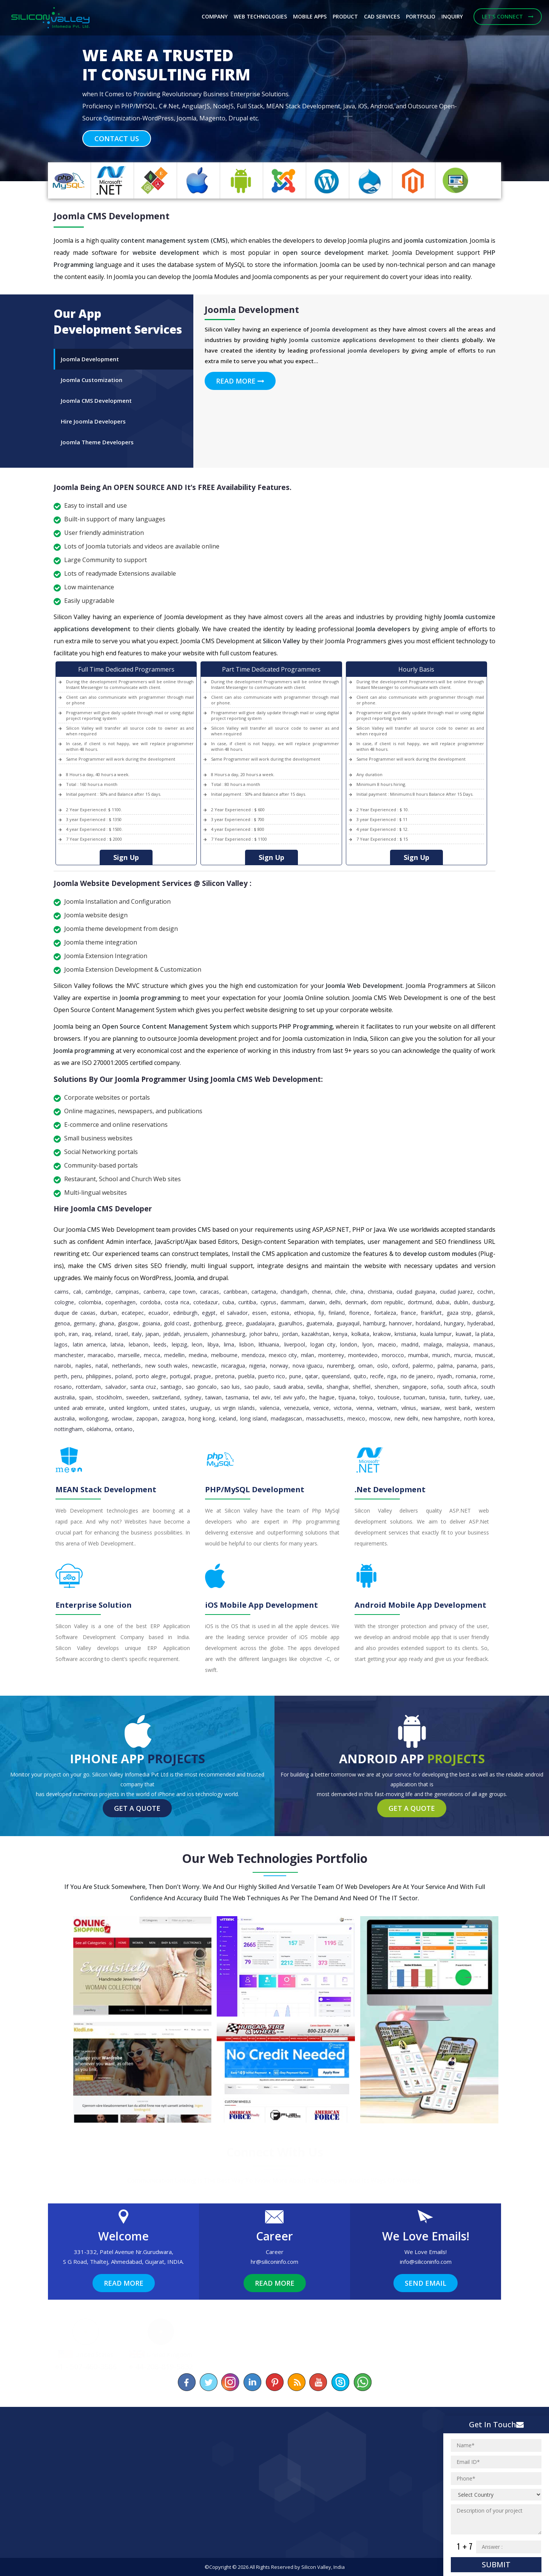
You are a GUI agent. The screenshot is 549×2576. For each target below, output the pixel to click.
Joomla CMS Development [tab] (96, 400)
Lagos (61, 1344)
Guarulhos (290, 1323)
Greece (233, 1323)
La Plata (484, 1333)
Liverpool (294, 1344)
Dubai (442, 1302)
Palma (445, 1365)
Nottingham (68, 1429)
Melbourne (224, 1355)
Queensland (336, 1376)
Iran (73, 1333)
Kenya (340, 1333)
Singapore (414, 1386)
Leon (197, 1344)
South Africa (462, 1386)
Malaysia (457, 1344)
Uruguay (200, 1407)
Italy (137, 1333)
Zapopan (146, 1418)
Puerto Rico (271, 1376)
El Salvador (233, 1312)
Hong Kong (201, 1418)
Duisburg (482, 1302)
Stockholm (109, 1397)
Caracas (209, 1291)
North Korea (478, 1418)
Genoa (62, 1323)
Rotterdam (88, 1386)
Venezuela (296, 1407)
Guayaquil (347, 1323)
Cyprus (268, 1302)
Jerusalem (196, 1333)
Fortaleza (385, 1312)
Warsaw (430, 1407)
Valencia (269, 1407)
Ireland (103, 1333)
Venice (321, 1407)
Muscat (484, 1355)
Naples (83, 1365)
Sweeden (137, 1397)
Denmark (356, 1302)
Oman (365, 1365)
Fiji (321, 1312)
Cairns (61, 1291)
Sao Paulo (256, 1386)
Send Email (425, 2283)
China (356, 1291)
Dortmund (420, 1302)
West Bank (458, 1407)
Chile (340, 1291)
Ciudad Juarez (456, 1291)
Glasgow (128, 1323)
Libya (213, 1344)
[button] (41, 90)
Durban (108, 1312)
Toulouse (388, 1397)
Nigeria (257, 1365)
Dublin (461, 1302)
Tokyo (366, 1397)
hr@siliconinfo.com (274, 2261)
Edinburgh (185, 1312)
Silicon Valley (316, 2567)
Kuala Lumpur (436, 1333)
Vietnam (387, 1407)
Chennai (321, 1291)
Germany (84, 1323)
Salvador (115, 1386)
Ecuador (158, 1312)
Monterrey (331, 1355)
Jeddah (171, 1333)
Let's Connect (508, 16)
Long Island (253, 1418)
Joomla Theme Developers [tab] (97, 442)
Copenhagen (120, 1302)
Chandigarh (294, 1291)
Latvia (117, 1344)
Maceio (387, 1344)
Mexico (356, 1418)
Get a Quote (137, 1808)
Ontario (124, 1429)
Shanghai (338, 1386)
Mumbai (418, 1355)
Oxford (400, 1365)
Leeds (160, 1344)
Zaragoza (173, 1418)
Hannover (400, 1323)
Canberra (154, 1291)
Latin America (89, 1344)
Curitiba (247, 1302)
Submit (496, 2564)
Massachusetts (324, 1418)
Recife (377, 1376)
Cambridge (98, 1291)
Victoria (343, 1407)
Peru (76, 1376)
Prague (202, 1376)
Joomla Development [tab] (90, 359)
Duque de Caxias (75, 1312)
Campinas (127, 1291)
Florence (359, 1312)
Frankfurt (431, 1312)
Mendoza (253, 1355)
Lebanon (138, 1344)
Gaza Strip (459, 1312)
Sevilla (314, 1386)
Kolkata (360, 1333)
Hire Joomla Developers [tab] (93, 421)
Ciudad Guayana (415, 1291)
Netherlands (126, 1365)
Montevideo (363, 1355)
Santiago (171, 1386)
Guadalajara (260, 1323)
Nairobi (62, 1365)
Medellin (174, 1355)
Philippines (98, 1376)
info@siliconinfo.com (426, 2261)
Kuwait (464, 1333)
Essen (259, 1312)
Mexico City (283, 1355)
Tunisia (437, 1397)
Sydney (192, 1397)
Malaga (433, 1344)
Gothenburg (207, 1323)
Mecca (152, 1355)
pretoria (224, 1376)
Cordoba (150, 1302)
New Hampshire (441, 1418)
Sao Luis (230, 1386)
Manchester (68, 1355)
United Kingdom (128, 1407)
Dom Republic (387, 1302)
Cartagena (263, 1291)
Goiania (151, 1323)
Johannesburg (228, 1333)
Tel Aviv (261, 1397)
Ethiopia (304, 1312)
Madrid (409, 1344)
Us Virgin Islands (235, 1407)
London (348, 1344)
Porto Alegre (151, 1376)
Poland (123, 1376)
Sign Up (126, 857)
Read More (240, 380)
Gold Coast (177, 1323)
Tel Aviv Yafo (289, 1397)
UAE (488, 1397)
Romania (466, 1376)
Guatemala (319, 1323)
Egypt (209, 1312)
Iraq (86, 1333)
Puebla (246, 1376)
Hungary (454, 1323)
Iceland (227, 1418)
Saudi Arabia (288, 1386)
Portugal (180, 1376)
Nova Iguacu (308, 1365)
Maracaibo (101, 1355)
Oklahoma (98, 1429)
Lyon (367, 1344)
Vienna (364, 1407)
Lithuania (269, 1344)
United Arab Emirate (79, 1407)
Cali (77, 1291)
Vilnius (408, 1407)
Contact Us (116, 138)
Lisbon (246, 1344)
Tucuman (414, 1397)
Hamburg (374, 1323)
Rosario (63, 1386)
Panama (467, 1365)
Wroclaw (122, 1418)
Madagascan (286, 1418)
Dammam (292, 1302)
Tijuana (347, 1397)
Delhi (335, 1302)
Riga (391, 1376)
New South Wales (166, 1365)
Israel (121, 1333)
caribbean (235, 1291)
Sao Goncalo (201, 1386)
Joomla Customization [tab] (91, 380)
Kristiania (405, 1333)
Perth (60, 1376)
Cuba (228, 1302)
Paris (487, 1365)
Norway (279, 1365)
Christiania (380, 1291)
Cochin (485, 1291)
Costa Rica (177, 1302)
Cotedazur (205, 1302)
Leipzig (179, 1344)
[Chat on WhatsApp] (362, 2382)
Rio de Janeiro (417, 1376)
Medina (198, 1355)
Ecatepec (133, 1312)
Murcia (462, 1355)
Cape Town (182, 1291)
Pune (295, 1376)
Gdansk (484, 1312)
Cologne (64, 1302)
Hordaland (428, 1323)
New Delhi (406, 1418)
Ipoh (59, 1333)
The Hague (321, 1397)
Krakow (382, 1333)
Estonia (280, 1312)
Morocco (393, 1355)
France (408, 1312)
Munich (441, 1355)
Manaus (483, 1344)
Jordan (290, 1333)
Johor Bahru (263, 1333)
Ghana (106, 1323)
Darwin (317, 1302)
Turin (455, 1397)
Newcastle (204, 1365)
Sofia (437, 1386)
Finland (336, 1312)
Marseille (129, 1355)
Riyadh (444, 1376)
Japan (152, 1333)
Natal (102, 1365)
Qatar (311, 1376)
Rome (486, 1376)
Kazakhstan (315, 1333)
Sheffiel (361, 1386)
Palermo (423, 1365)
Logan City (322, 1344)
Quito (360, 1376)
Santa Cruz (143, 1386)
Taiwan (213, 1397)
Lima (229, 1344)
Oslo (382, 1365)
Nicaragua (233, 1365)
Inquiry (452, 16)
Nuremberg (340, 1365)
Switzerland (166, 1397)
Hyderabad (480, 1323)
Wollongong (93, 1418)
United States (169, 1407)
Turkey (472, 1397)
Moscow (379, 1418)
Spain (85, 1397)
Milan (307, 1355)
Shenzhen (386, 1386)
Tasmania (237, 1397)
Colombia (90, 1302)
